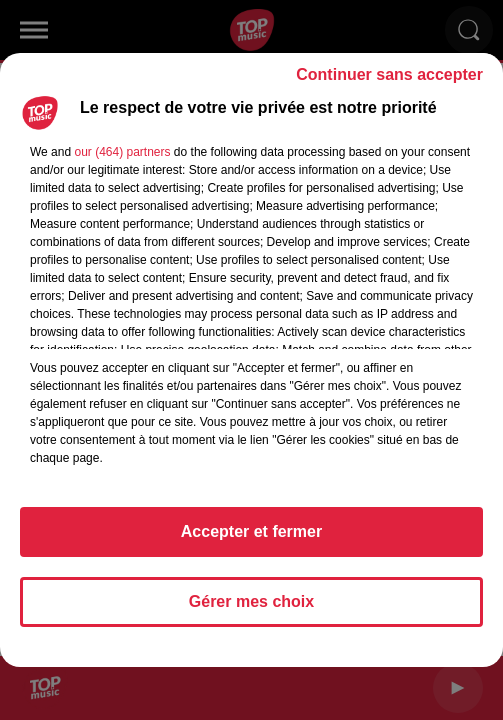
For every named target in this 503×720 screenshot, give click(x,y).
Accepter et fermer (251, 531)
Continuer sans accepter (389, 74)
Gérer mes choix (251, 601)
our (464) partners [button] (122, 152)
